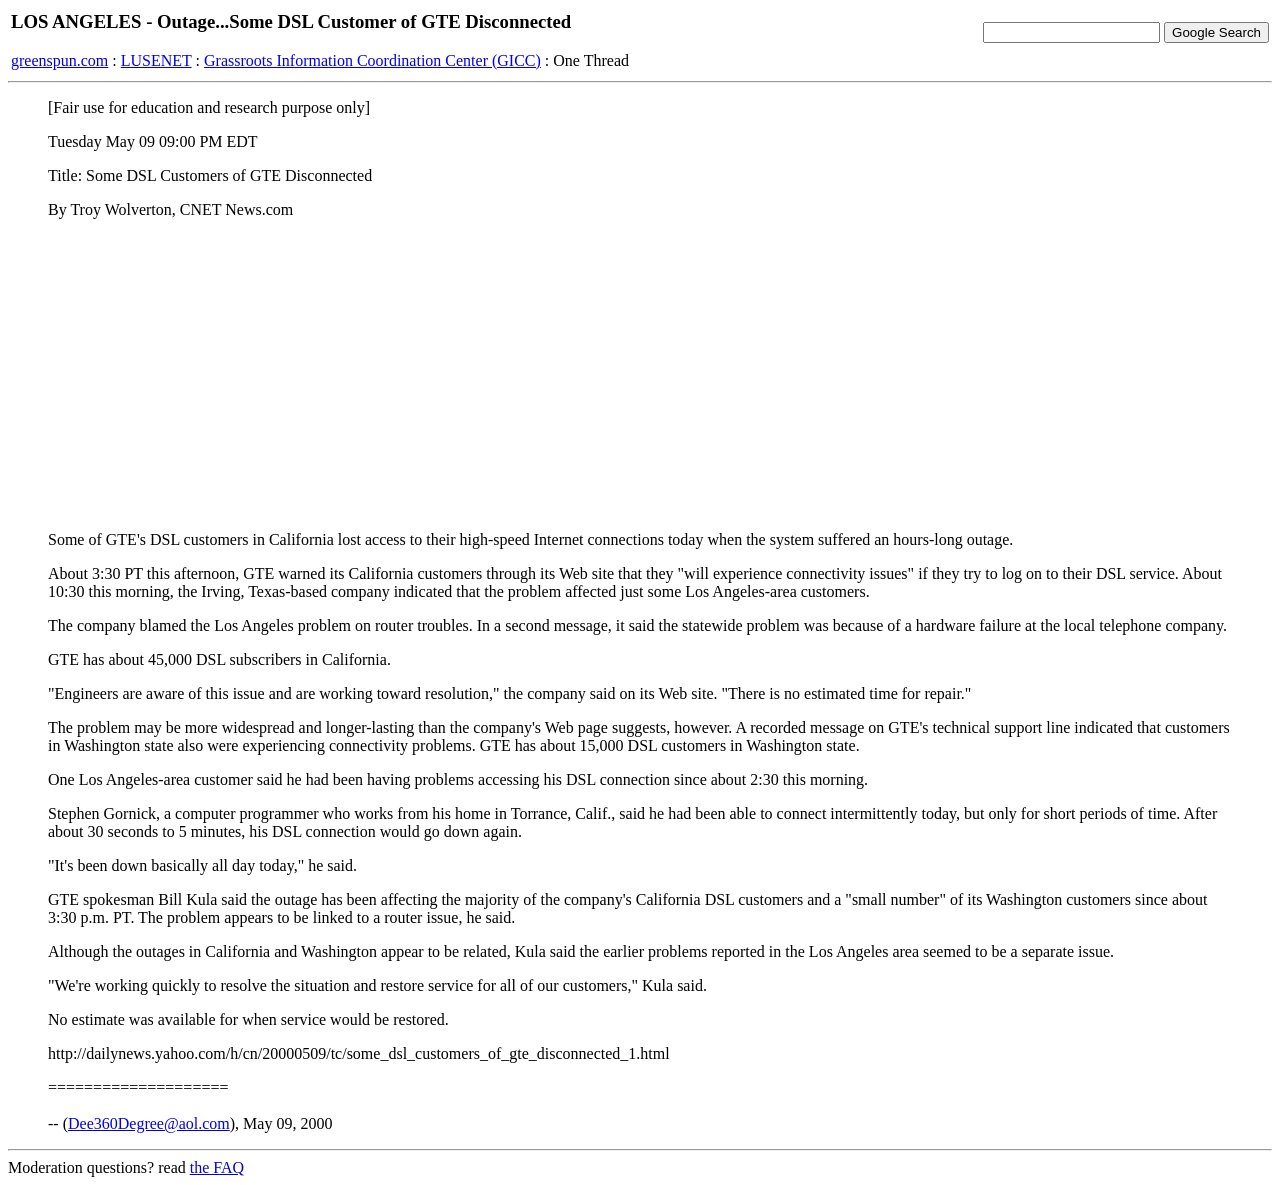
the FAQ (217, 1167)
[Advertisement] (640, 375)
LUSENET (156, 60)
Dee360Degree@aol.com (149, 1123)
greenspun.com (59, 60)
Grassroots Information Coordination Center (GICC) (372, 60)
